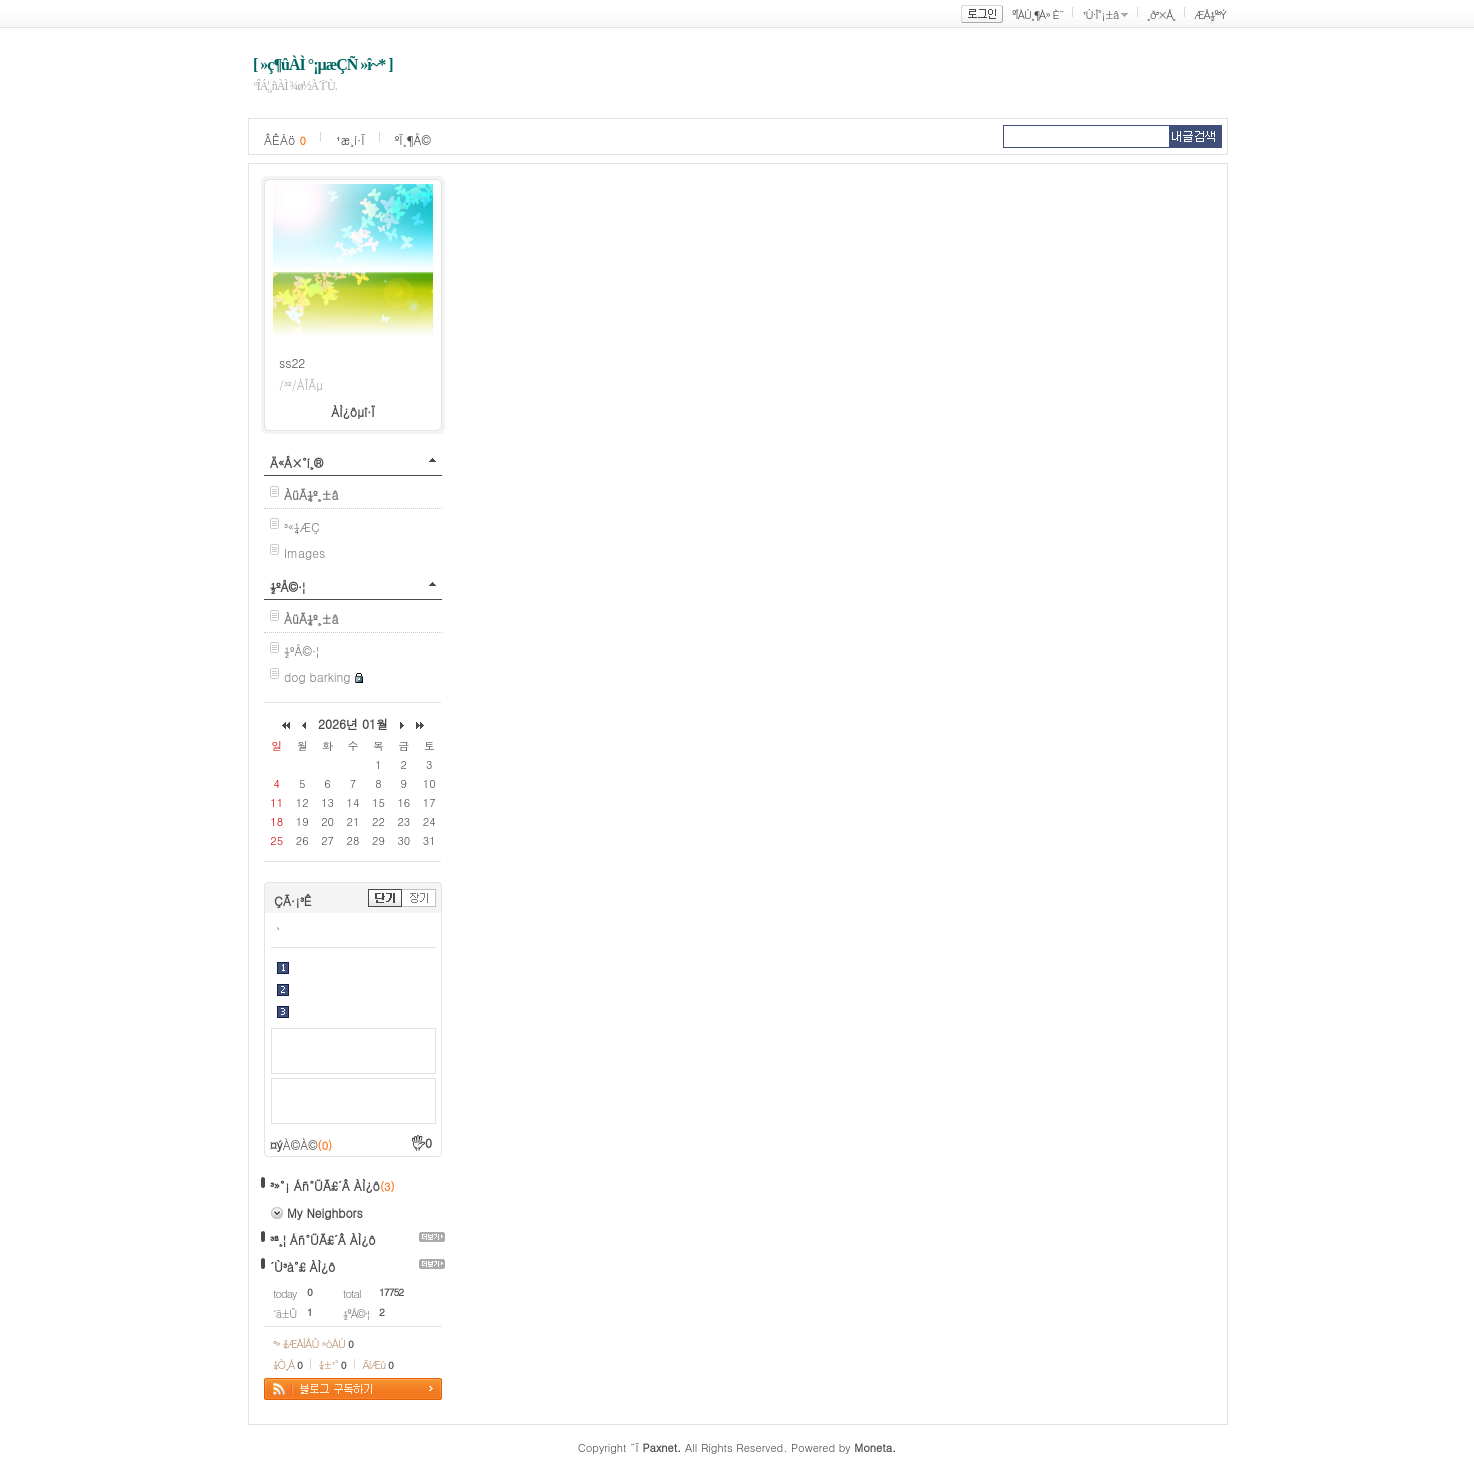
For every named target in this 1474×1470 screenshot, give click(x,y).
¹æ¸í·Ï (350, 139)
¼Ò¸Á (287, 1364)
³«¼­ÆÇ (302, 526)
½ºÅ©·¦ (287, 586)
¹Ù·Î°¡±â (1100, 14)
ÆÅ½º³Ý (1210, 14)
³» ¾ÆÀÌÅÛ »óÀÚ (313, 1343)
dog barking (317, 676)
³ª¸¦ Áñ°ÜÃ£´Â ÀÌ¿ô (323, 1239)
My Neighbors (325, 1212)
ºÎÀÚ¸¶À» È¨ (1037, 14)
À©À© (307, 1144)
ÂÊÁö (285, 139)
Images (304, 552)
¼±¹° (332, 1364)
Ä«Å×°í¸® (296, 462)
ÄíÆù (378, 1364)
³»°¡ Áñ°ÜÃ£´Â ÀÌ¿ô (325, 1185)
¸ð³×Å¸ (1161, 14)
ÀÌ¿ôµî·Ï (353, 411)
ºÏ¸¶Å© (413, 139)
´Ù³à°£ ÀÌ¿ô (302, 1266)
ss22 (292, 362)
